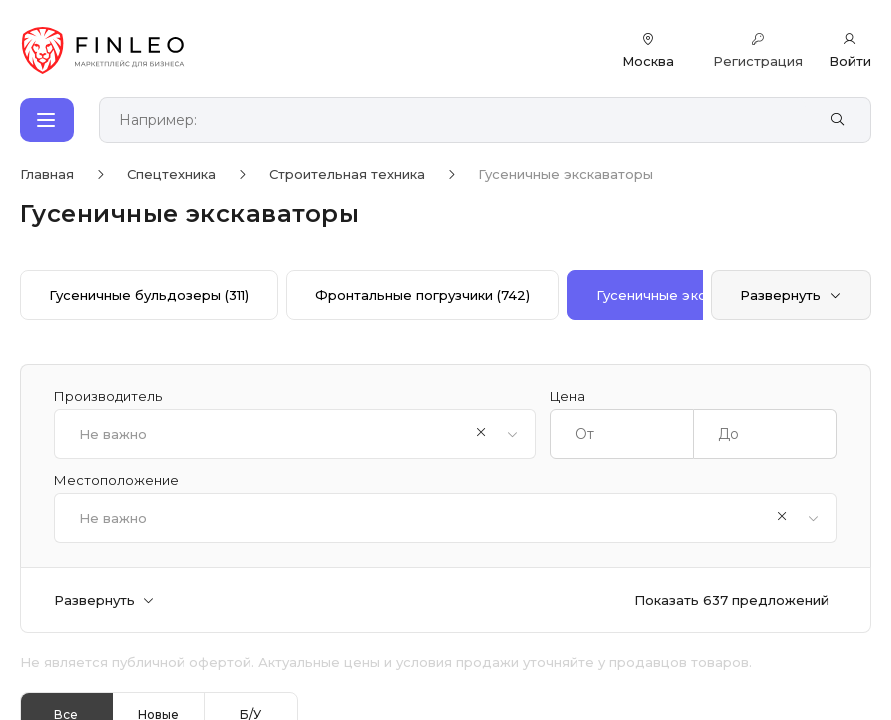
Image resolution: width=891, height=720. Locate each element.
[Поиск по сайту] (462, 120)
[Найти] (837, 120)
